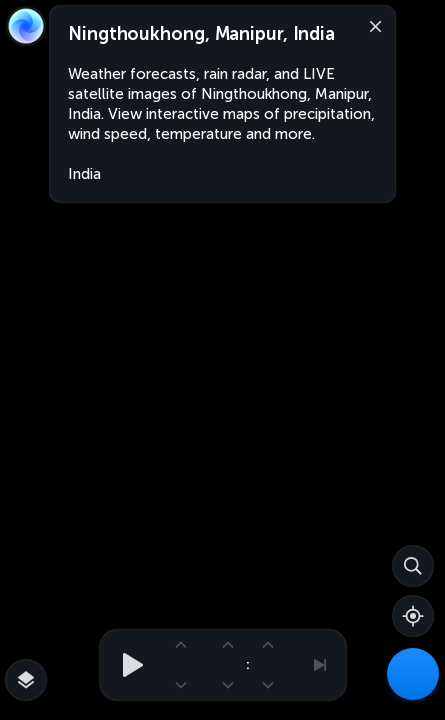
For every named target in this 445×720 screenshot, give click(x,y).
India (84, 174)
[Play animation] (127, 665)
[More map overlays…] (26, 680)
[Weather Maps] (413, 674)
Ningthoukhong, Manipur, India (201, 34)
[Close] (371, 25)
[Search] (413, 566)
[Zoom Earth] (26, 26)
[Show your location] (413, 616)
